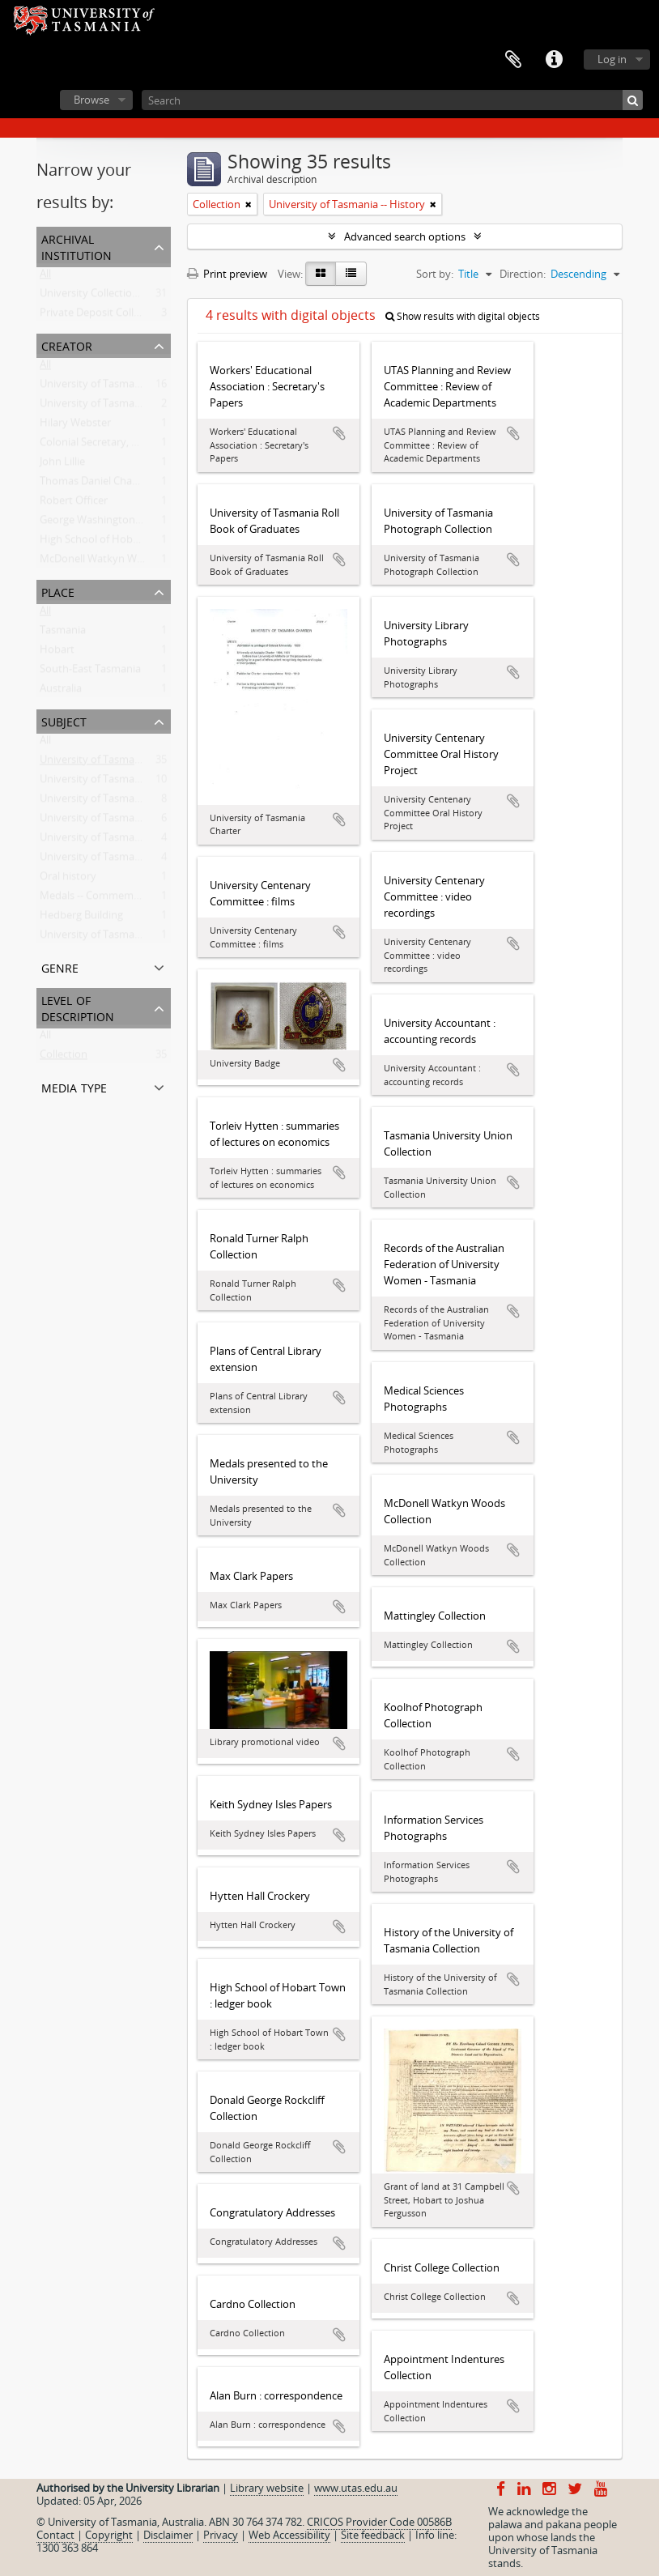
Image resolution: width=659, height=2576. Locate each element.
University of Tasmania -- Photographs (131, 860)
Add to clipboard (339, 433)
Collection (63, 1057)
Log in (612, 59)
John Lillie (62, 465)
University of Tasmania (94, 387)
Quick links (554, 60)
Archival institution (76, 246)
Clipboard (513, 60)
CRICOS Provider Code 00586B (379, 2521)
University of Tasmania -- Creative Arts (131, 937)
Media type (74, 1086)
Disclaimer (168, 2534)
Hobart (57, 652)
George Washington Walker (105, 523)
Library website (267, 2487)
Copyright (109, 2534)
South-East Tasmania (90, 672)
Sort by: (434, 273)
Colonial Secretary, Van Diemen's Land (131, 445)
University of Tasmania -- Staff (111, 782)
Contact (55, 2534)
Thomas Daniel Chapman (100, 484)
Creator (66, 345)
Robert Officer (74, 503)
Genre (60, 966)
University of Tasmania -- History (118, 763)
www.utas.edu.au (356, 2487)
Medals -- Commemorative (104, 899)
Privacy (220, 2534)
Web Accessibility (289, 2534)
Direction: (523, 273)
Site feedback (373, 2534)
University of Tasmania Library (112, 406)
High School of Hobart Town (108, 542)
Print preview (227, 273)
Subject (64, 720)
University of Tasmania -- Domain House (136, 821)
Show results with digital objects (462, 316)
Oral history (68, 879)
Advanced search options (405, 236)
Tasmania (63, 633)
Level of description (77, 1007)
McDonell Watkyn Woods (100, 562)
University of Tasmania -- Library (117, 840)
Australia (61, 691)
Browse (91, 99)
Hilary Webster (75, 426)
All (45, 277)
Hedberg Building (81, 918)
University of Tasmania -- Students (122, 801)
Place (57, 591)
